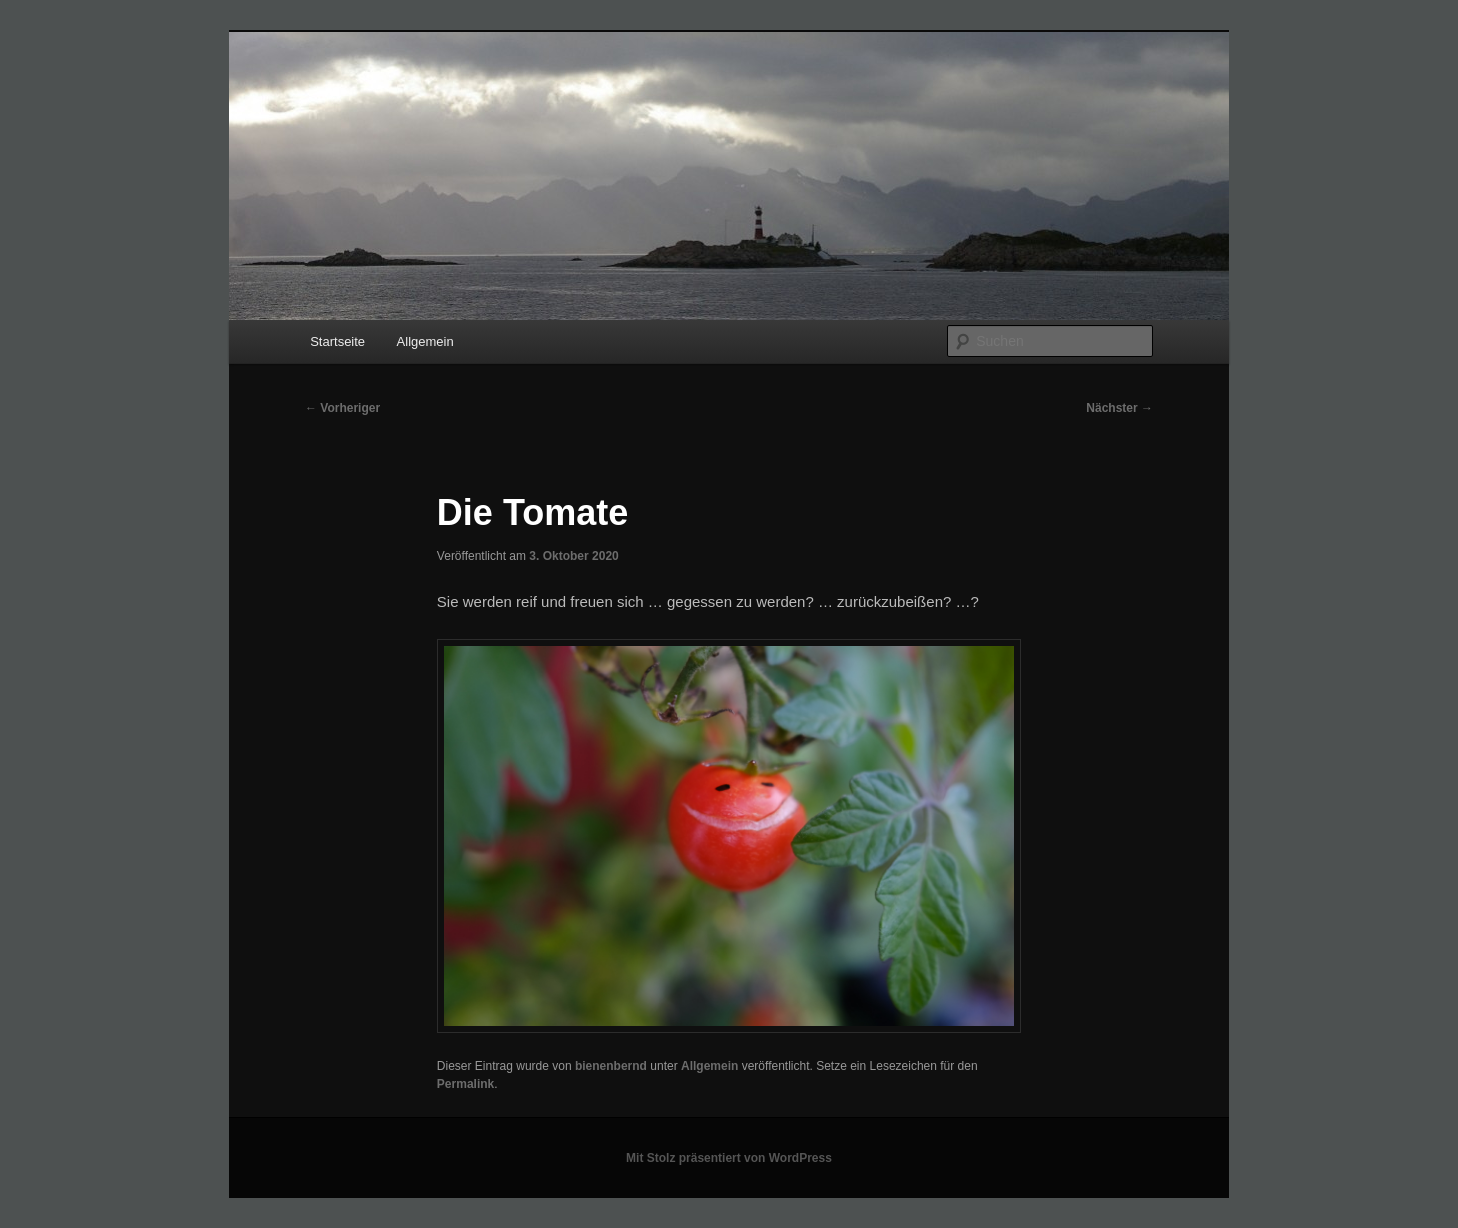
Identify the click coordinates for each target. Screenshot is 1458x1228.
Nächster (1119, 408)
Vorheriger (342, 408)
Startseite (337, 341)
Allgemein (425, 341)
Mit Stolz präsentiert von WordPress (729, 1158)
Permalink (465, 1084)
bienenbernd (611, 1066)
